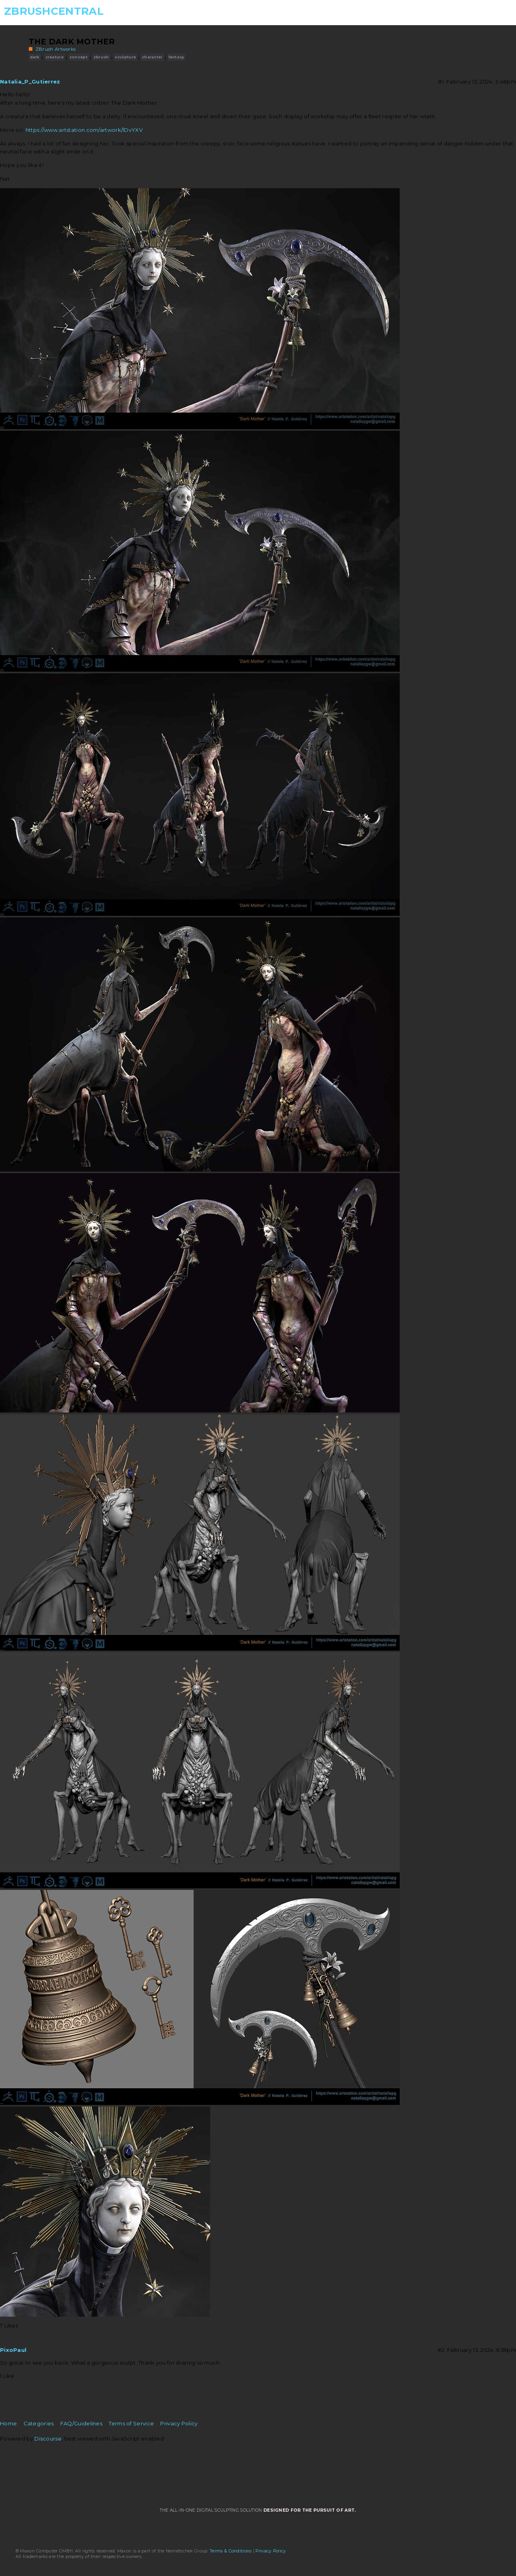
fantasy (176, 57)
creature (55, 57)
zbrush (101, 57)
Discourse (48, 2438)
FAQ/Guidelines (81, 2423)
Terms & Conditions (230, 2551)
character (152, 57)
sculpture (125, 57)
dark (35, 57)
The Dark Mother (72, 41)
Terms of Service (131, 2423)
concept (79, 57)
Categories (39, 2423)
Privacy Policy (178, 2423)
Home (8, 2423)
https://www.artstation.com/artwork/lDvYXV (84, 130)
